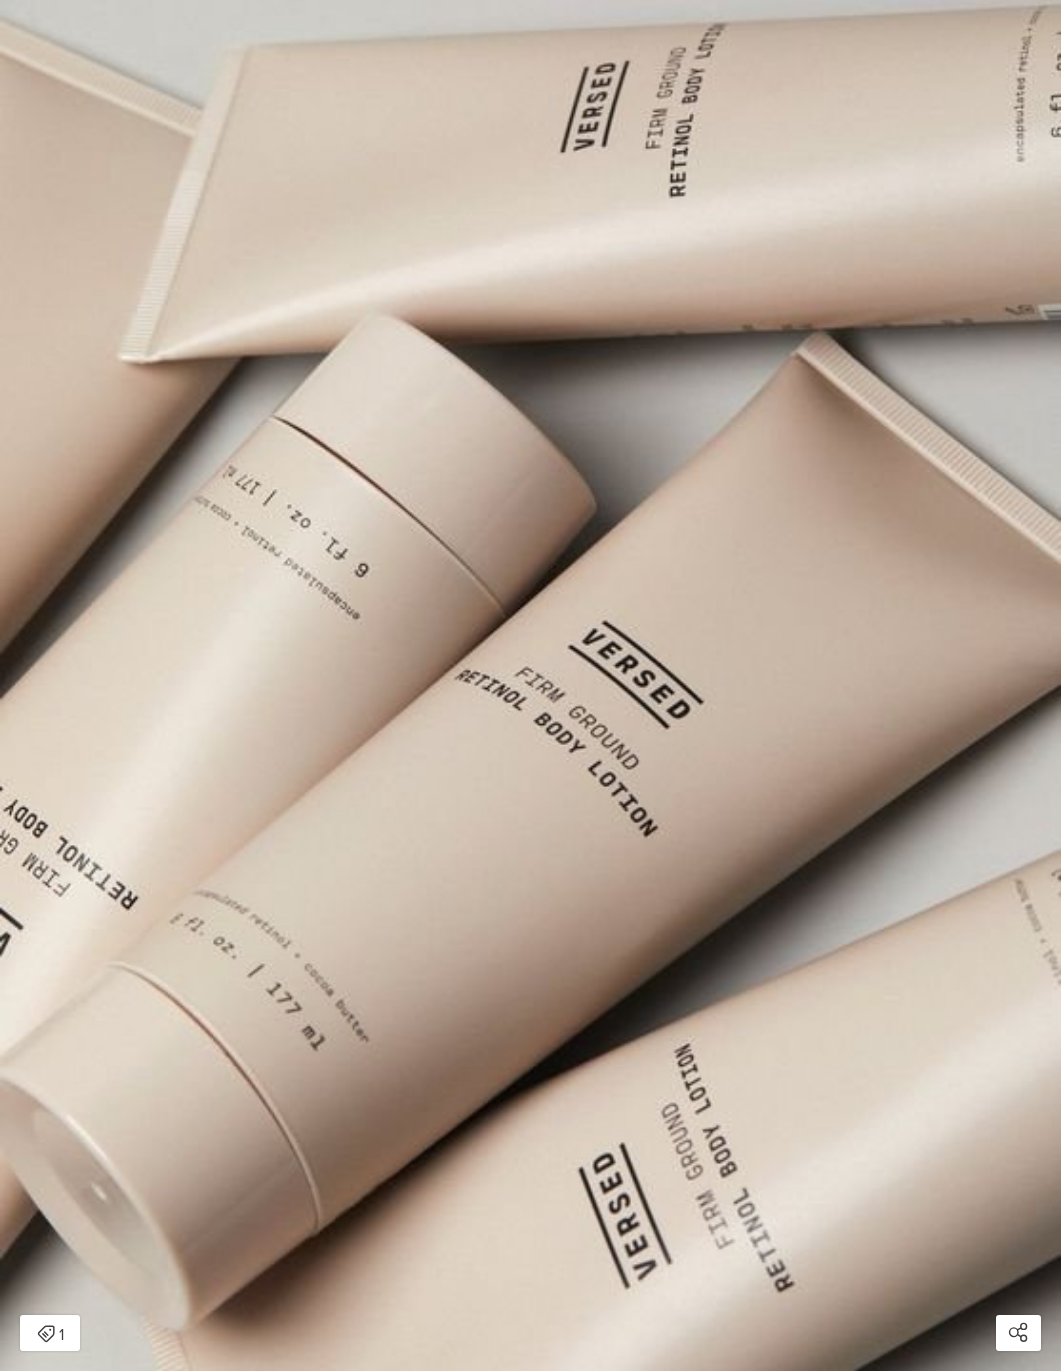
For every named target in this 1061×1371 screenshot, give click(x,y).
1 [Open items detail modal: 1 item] (50, 1335)
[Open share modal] (1018, 1333)
